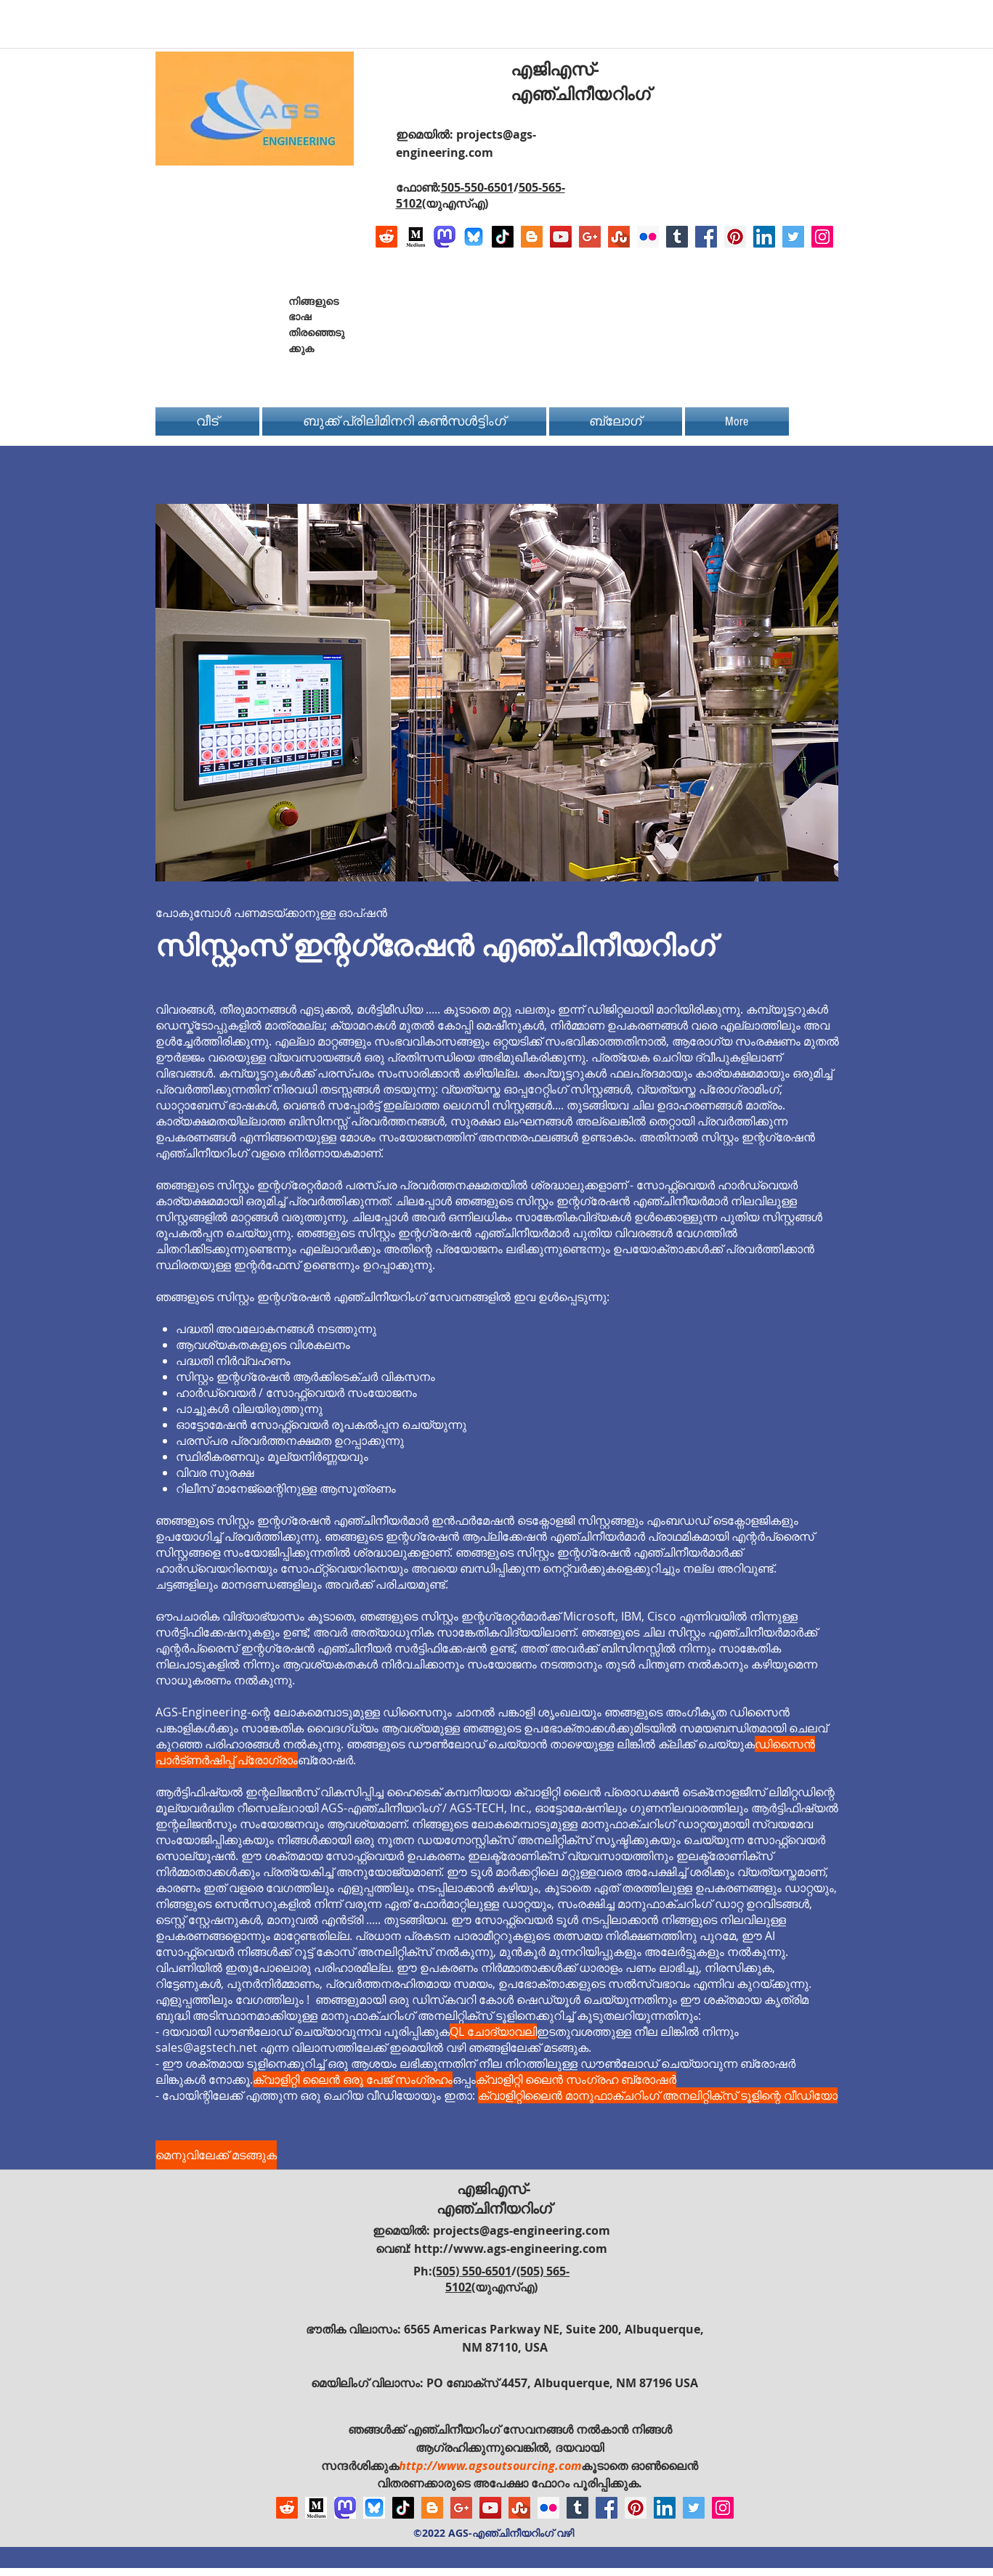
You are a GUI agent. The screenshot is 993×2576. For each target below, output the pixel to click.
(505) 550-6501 (471, 2271)
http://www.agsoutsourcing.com (490, 2466)
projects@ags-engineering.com (521, 2230)
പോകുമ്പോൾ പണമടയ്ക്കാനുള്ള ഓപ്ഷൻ (271, 913)
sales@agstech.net (206, 2047)
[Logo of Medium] (415, 237)
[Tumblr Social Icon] (677, 237)
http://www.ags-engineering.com (510, 2249)
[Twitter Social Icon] (793, 237)
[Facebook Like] (742, 314)
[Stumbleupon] (619, 237)
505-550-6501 (477, 187)
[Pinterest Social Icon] (735, 237)
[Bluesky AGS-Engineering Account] (474, 237)
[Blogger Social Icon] (532, 237)
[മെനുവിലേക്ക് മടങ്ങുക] (216, 2154)
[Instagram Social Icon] (822, 237)
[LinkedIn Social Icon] (764, 237)
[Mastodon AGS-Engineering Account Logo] (444, 237)
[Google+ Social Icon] (590, 237)
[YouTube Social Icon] (561, 237)
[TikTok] (503, 237)
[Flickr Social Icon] (648, 237)
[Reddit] (386, 237)
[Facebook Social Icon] (706, 237)
